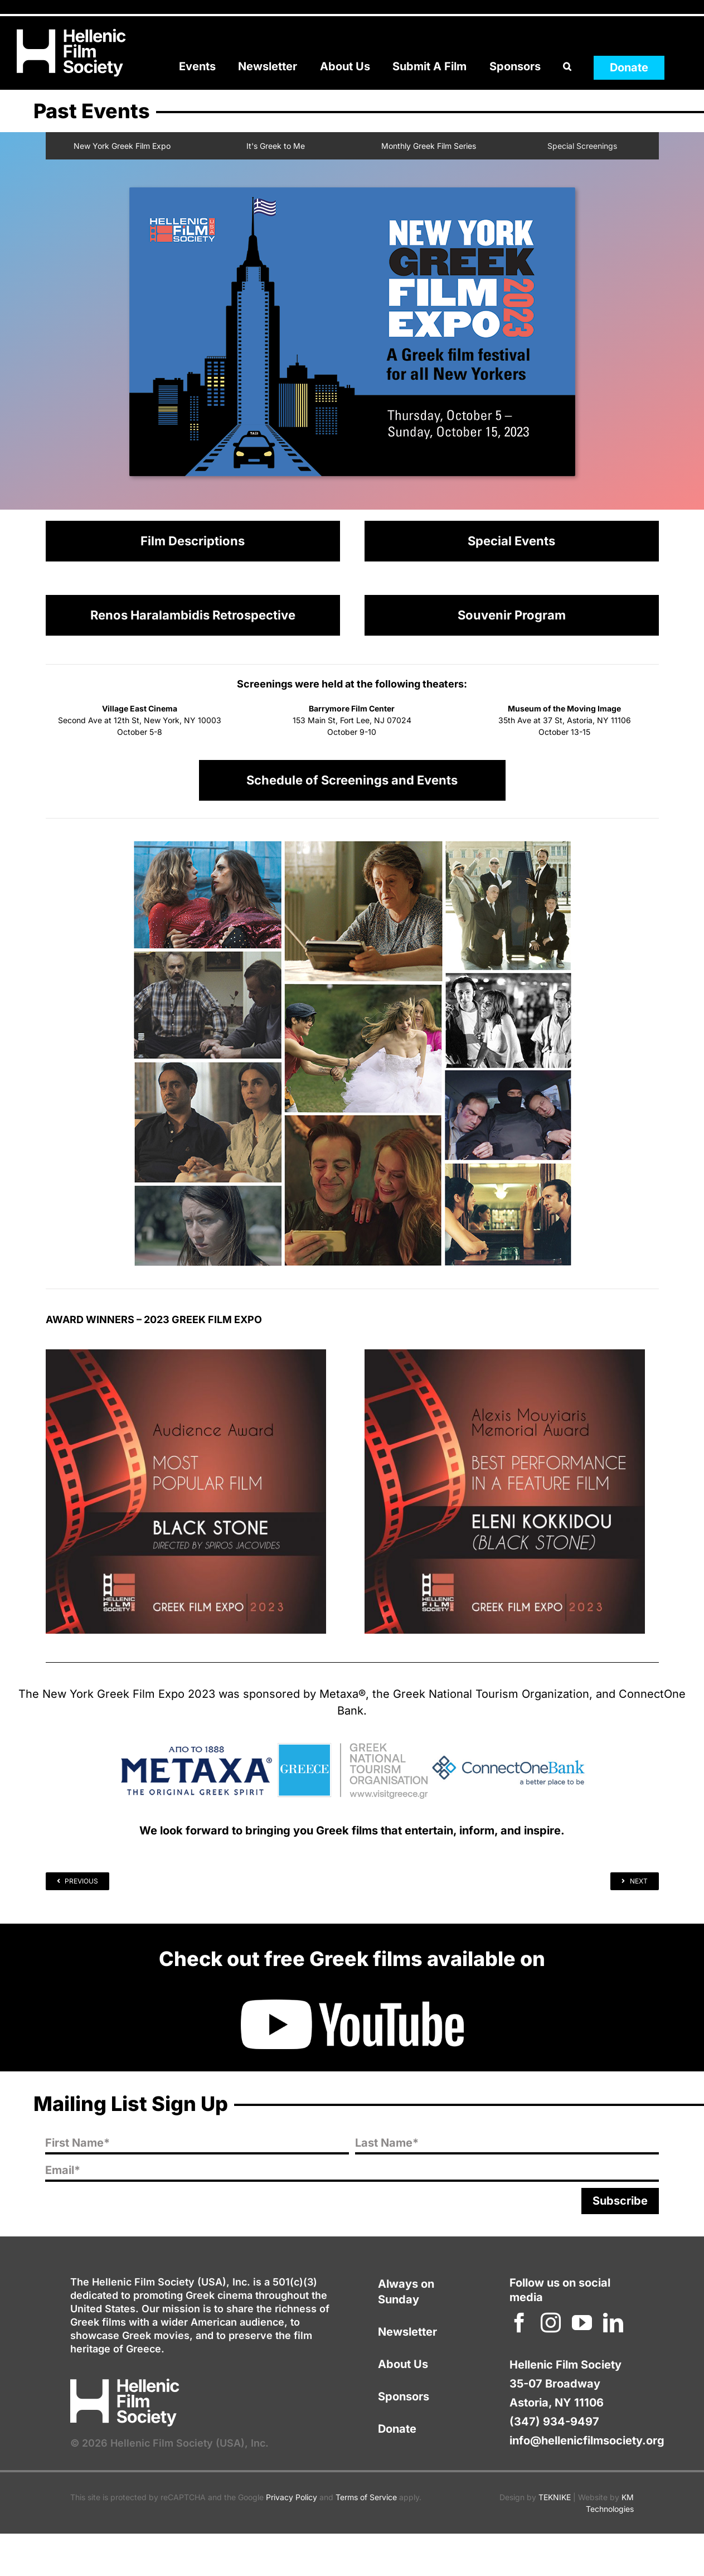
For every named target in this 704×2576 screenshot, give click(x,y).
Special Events (511, 541)
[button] (567, 67)
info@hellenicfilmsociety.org (586, 2440)
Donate (397, 2428)
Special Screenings (582, 146)
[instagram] (551, 2323)
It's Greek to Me (275, 146)
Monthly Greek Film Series (428, 146)
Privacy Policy (291, 2497)
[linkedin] (613, 2323)
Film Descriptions (192, 541)
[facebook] (519, 2323)
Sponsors (403, 2396)
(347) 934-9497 (554, 2421)
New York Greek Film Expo (122, 146)
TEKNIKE (554, 2497)
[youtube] (582, 2323)
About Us (403, 2364)
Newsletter (407, 2331)
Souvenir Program (512, 615)
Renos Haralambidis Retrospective (192, 615)
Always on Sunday (406, 2291)
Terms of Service (366, 2497)
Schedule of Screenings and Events (352, 780)
